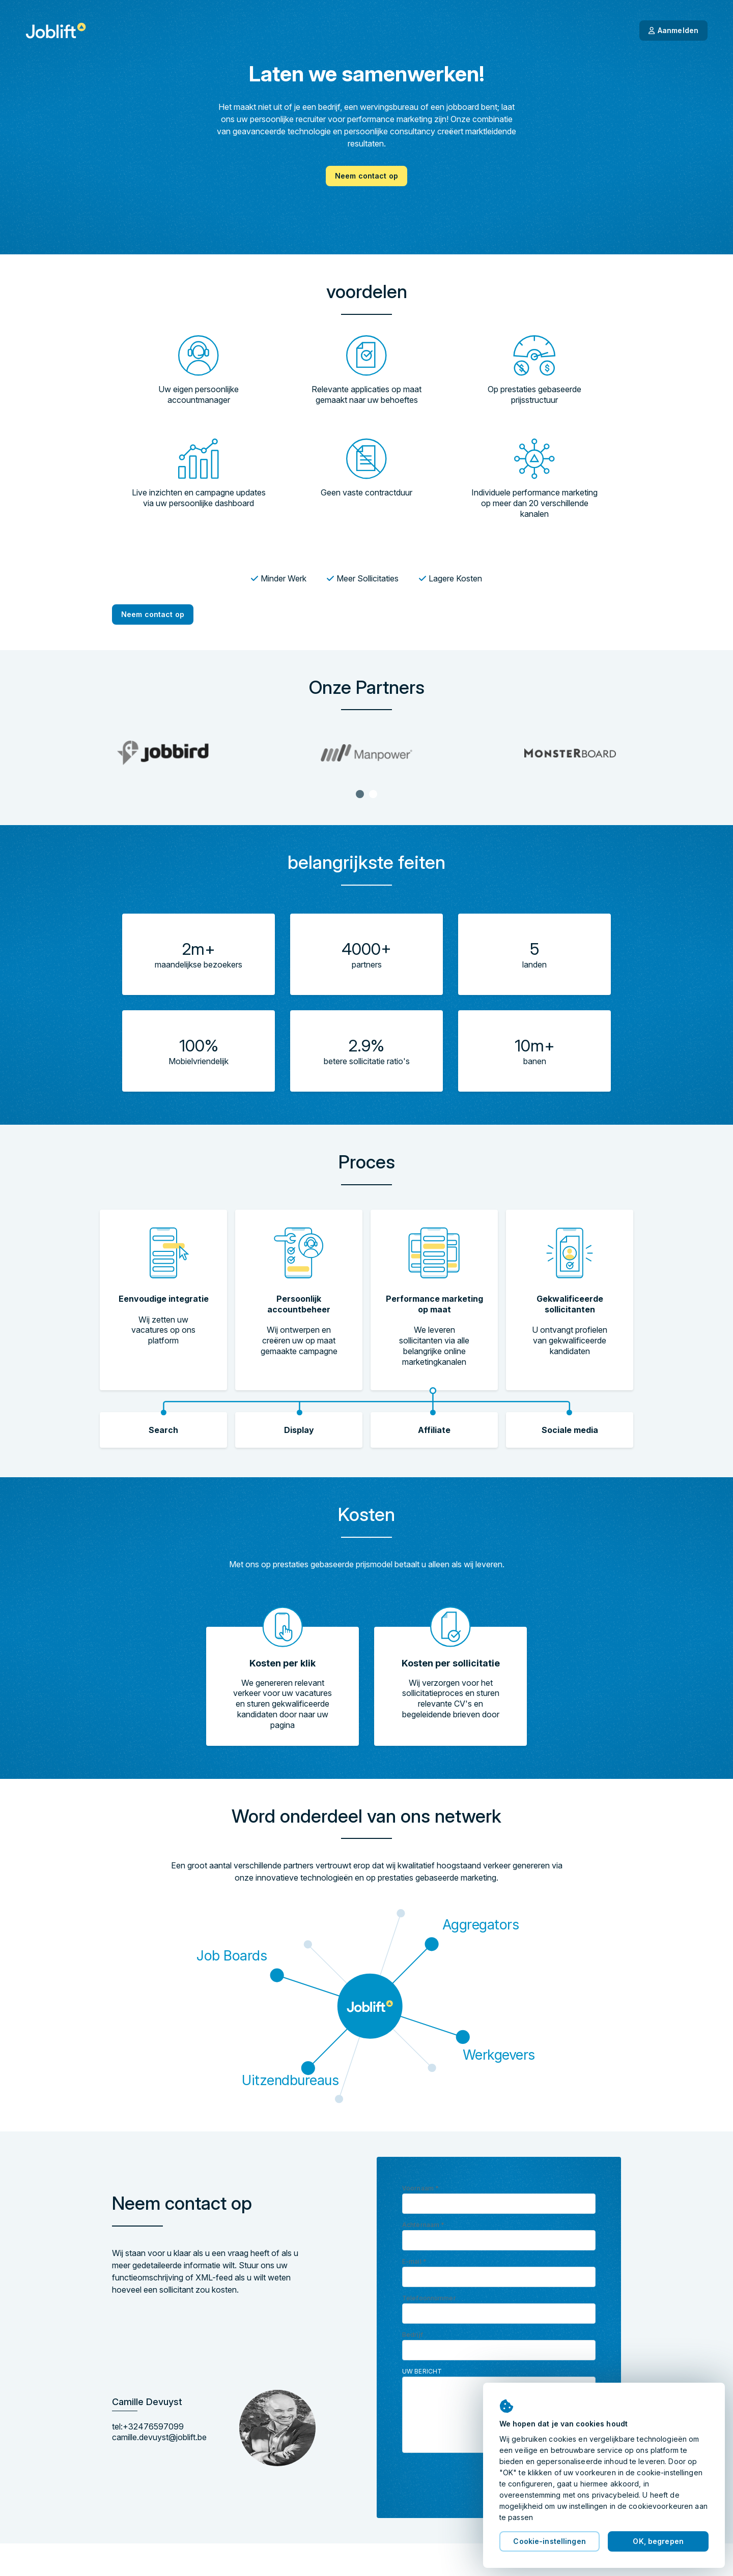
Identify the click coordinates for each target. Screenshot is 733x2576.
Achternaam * (423, 2225)
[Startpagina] (55, 30)
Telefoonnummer (429, 2298)
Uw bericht (422, 2371)
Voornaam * (420, 2188)
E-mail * (414, 2261)
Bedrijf (412, 2334)
